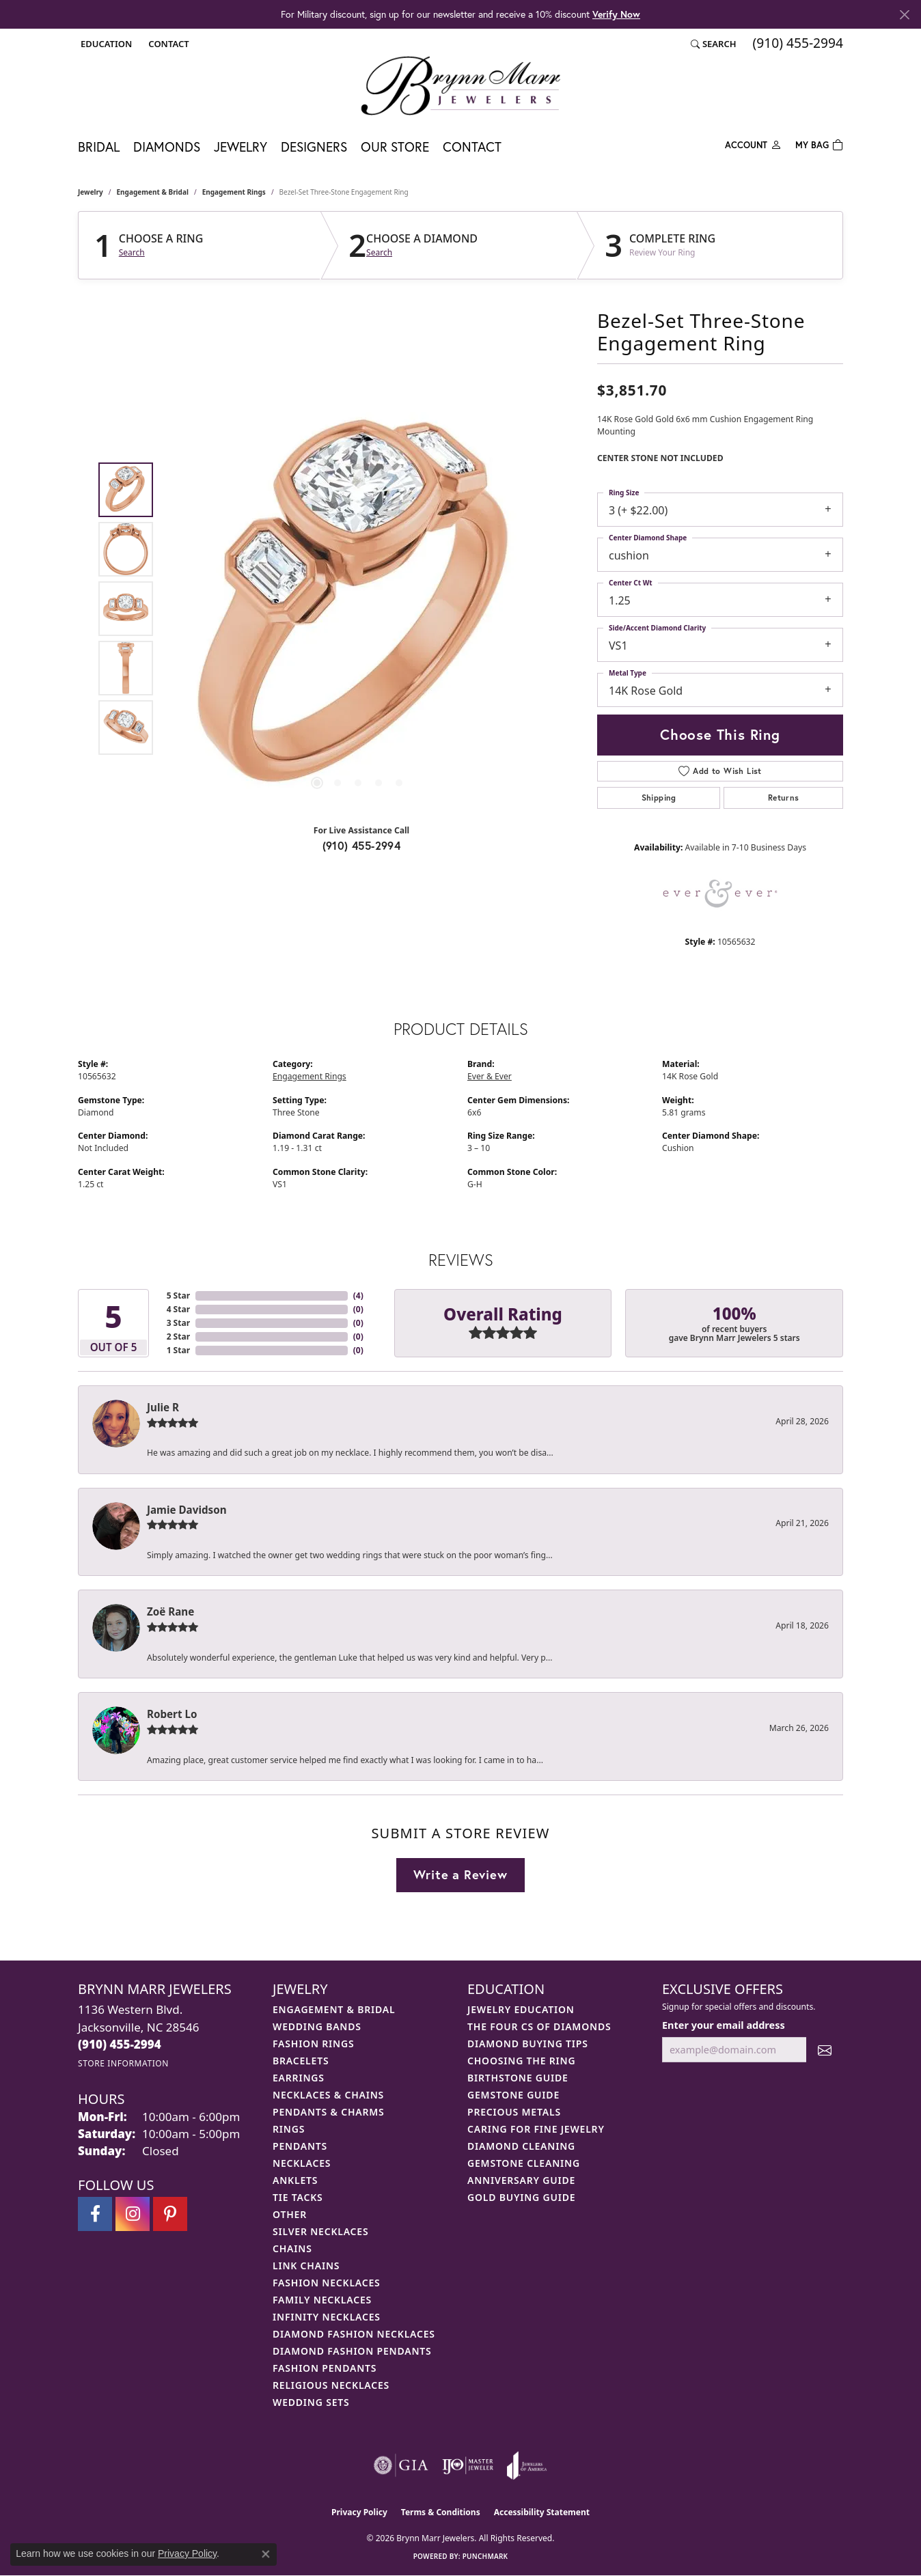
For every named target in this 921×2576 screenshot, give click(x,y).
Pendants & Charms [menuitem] (329, 2111)
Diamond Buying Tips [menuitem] (527, 2043)
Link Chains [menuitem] (306, 2265)
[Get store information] (123, 2063)
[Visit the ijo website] (467, 2465)
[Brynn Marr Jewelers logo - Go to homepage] (460, 85)
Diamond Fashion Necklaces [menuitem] (354, 2333)
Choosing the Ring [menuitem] (521, 2060)
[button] (105, 43)
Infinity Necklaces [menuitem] (327, 2316)
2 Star (178, 1336)
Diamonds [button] (166, 146)
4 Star (178, 1309)
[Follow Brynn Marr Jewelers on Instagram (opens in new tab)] (132, 2214)
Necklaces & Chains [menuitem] (328, 2094)
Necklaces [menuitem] (302, 2163)
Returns (783, 797)
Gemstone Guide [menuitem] (513, 2094)
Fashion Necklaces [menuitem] (327, 2282)
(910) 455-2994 (361, 845)
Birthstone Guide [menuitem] (517, 2077)
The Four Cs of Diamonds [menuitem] (539, 2026)
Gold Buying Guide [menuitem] (521, 2197)
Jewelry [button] (240, 146)
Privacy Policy (359, 2512)
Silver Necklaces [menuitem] (320, 2231)
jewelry (90, 192)
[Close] (904, 14)
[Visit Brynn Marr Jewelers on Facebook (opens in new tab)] (95, 2214)
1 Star (178, 1350)
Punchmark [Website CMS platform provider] (485, 2556)
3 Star (178, 1323)
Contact (472, 146)
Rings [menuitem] (289, 2128)
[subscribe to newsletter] (824, 2049)
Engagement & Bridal (153, 192)
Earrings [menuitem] (299, 2077)
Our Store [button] (395, 146)
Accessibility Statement (542, 2512)
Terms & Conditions (440, 2512)
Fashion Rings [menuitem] (313, 2043)
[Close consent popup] (266, 2554)
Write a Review (460, 1874)
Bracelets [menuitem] (301, 2060)
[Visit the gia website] (401, 2465)
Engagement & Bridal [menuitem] (334, 2009)
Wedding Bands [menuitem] (317, 2026)
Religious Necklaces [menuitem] (331, 2385)
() (358, 1295)
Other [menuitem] (290, 2214)
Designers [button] (314, 146)
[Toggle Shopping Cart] (819, 143)
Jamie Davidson (187, 1509)
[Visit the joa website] (527, 2465)
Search (132, 253)
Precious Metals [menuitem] (514, 2111)
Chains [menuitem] (292, 2248)
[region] (358, 609)
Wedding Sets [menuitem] (311, 2402)
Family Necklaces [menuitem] (322, 2299)
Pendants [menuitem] (300, 2145)
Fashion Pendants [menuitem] (324, 2368)
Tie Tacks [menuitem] (298, 2197)
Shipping (659, 797)
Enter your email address (723, 2025)
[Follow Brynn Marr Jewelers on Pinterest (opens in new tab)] (170, 2214)
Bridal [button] (99, 146)
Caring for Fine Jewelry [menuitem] (536, 2128)
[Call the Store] (119, 2044)
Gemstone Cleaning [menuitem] (523, 2163)
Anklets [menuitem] (295, 2180)
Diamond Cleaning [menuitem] (521, 2145)
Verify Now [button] (616, 14)
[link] (167, 43)
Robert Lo (172, 1714)
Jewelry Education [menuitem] (521, 2009)
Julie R (163, 1407)
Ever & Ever (489, 1076)
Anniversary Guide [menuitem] (521, 2180)
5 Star (178, 1295)
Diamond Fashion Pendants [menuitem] (352, 2350)
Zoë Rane (170, 1611)
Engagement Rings (234, 192)
